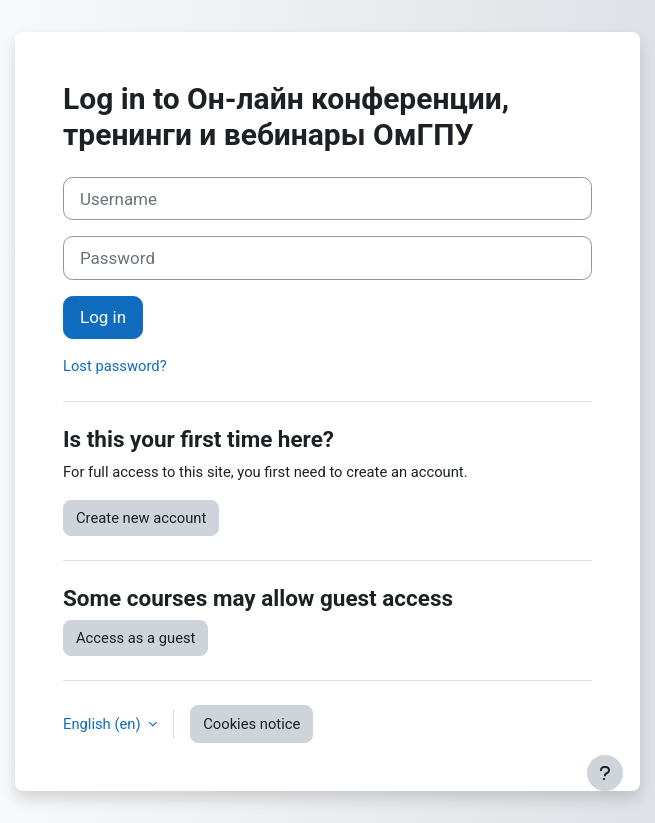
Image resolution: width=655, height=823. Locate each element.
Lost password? (115, 366)
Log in (103, 317)
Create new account (141, 518)
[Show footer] (605, 773)
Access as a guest (135, 638)
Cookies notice (251, 724)
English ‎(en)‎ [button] (103, 724)
